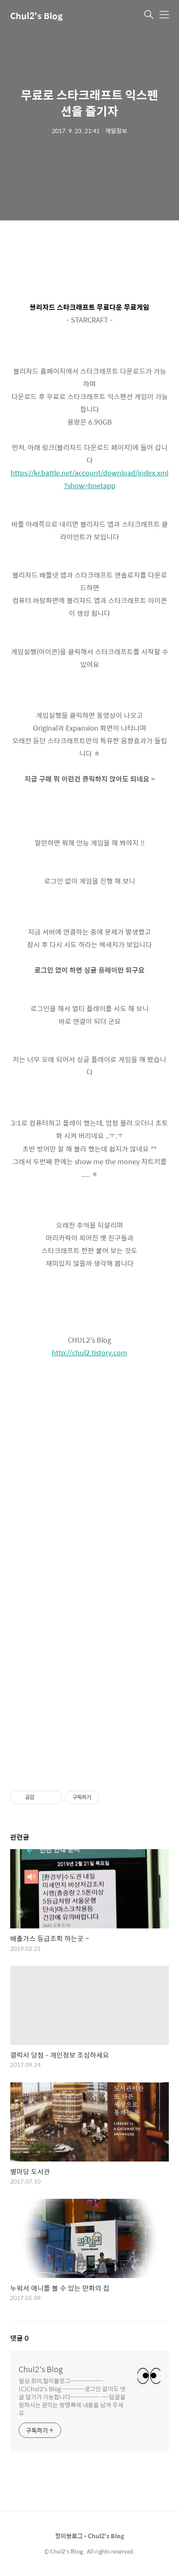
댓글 (19, 2338)
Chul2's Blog (36, 15)
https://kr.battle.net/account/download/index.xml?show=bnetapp (89, 479)
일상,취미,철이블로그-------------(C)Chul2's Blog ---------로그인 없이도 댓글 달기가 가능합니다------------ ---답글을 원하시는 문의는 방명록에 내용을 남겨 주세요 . (72, 2396)
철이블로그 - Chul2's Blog (89, 2535)
